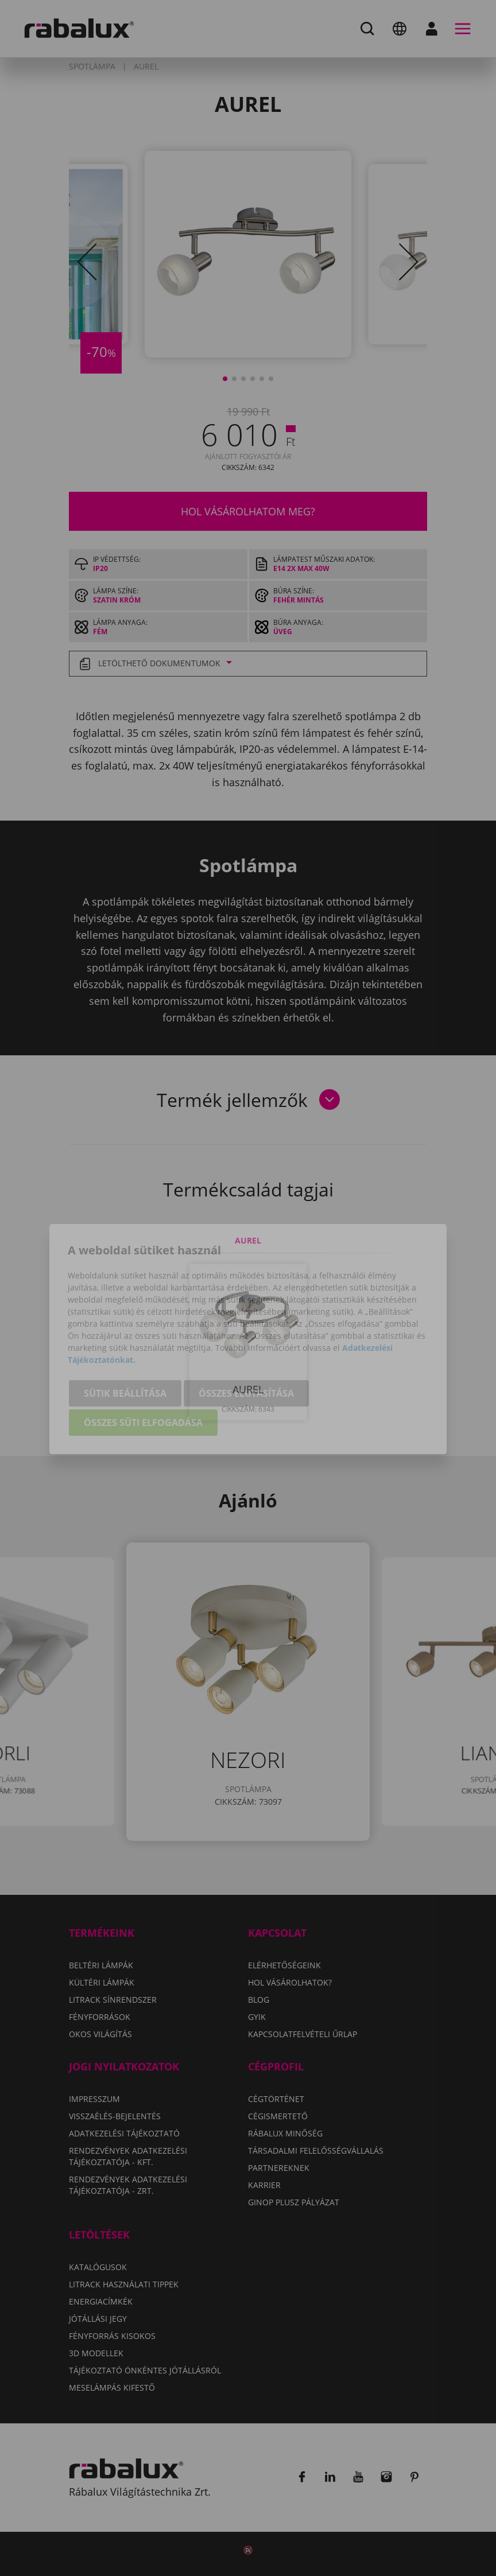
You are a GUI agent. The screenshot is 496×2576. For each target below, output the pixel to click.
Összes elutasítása (246, 1342)
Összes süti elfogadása (143, 1371)
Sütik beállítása (125, 1342)
